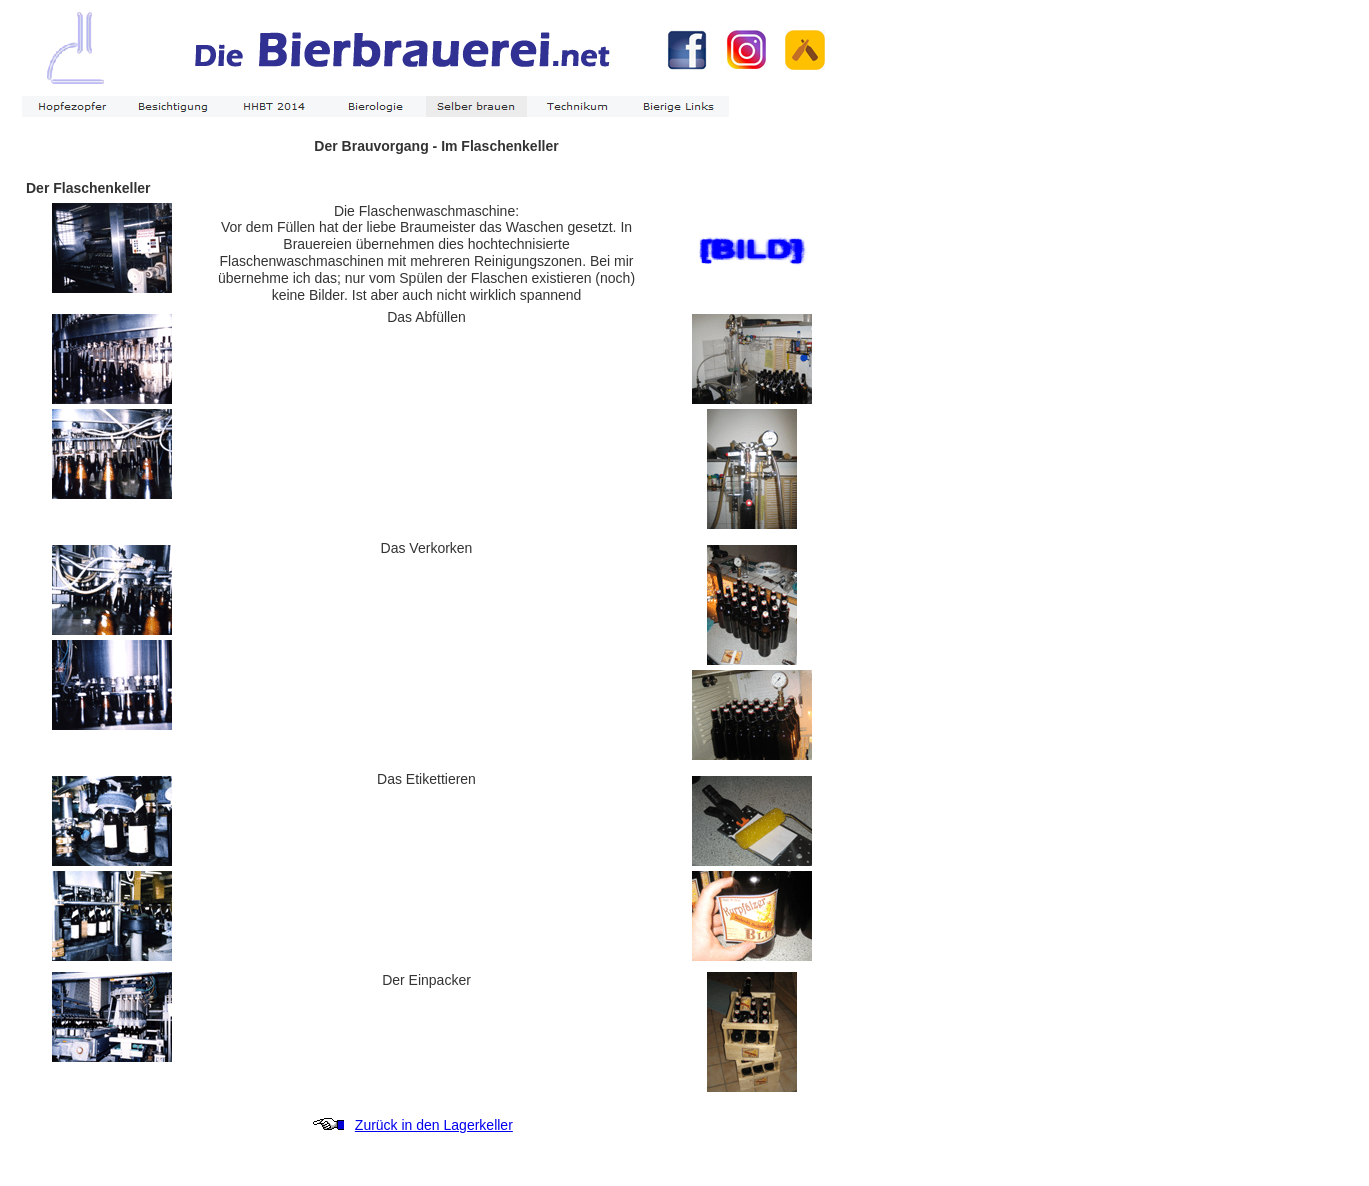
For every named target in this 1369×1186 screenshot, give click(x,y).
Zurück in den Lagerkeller (434, 1125)
